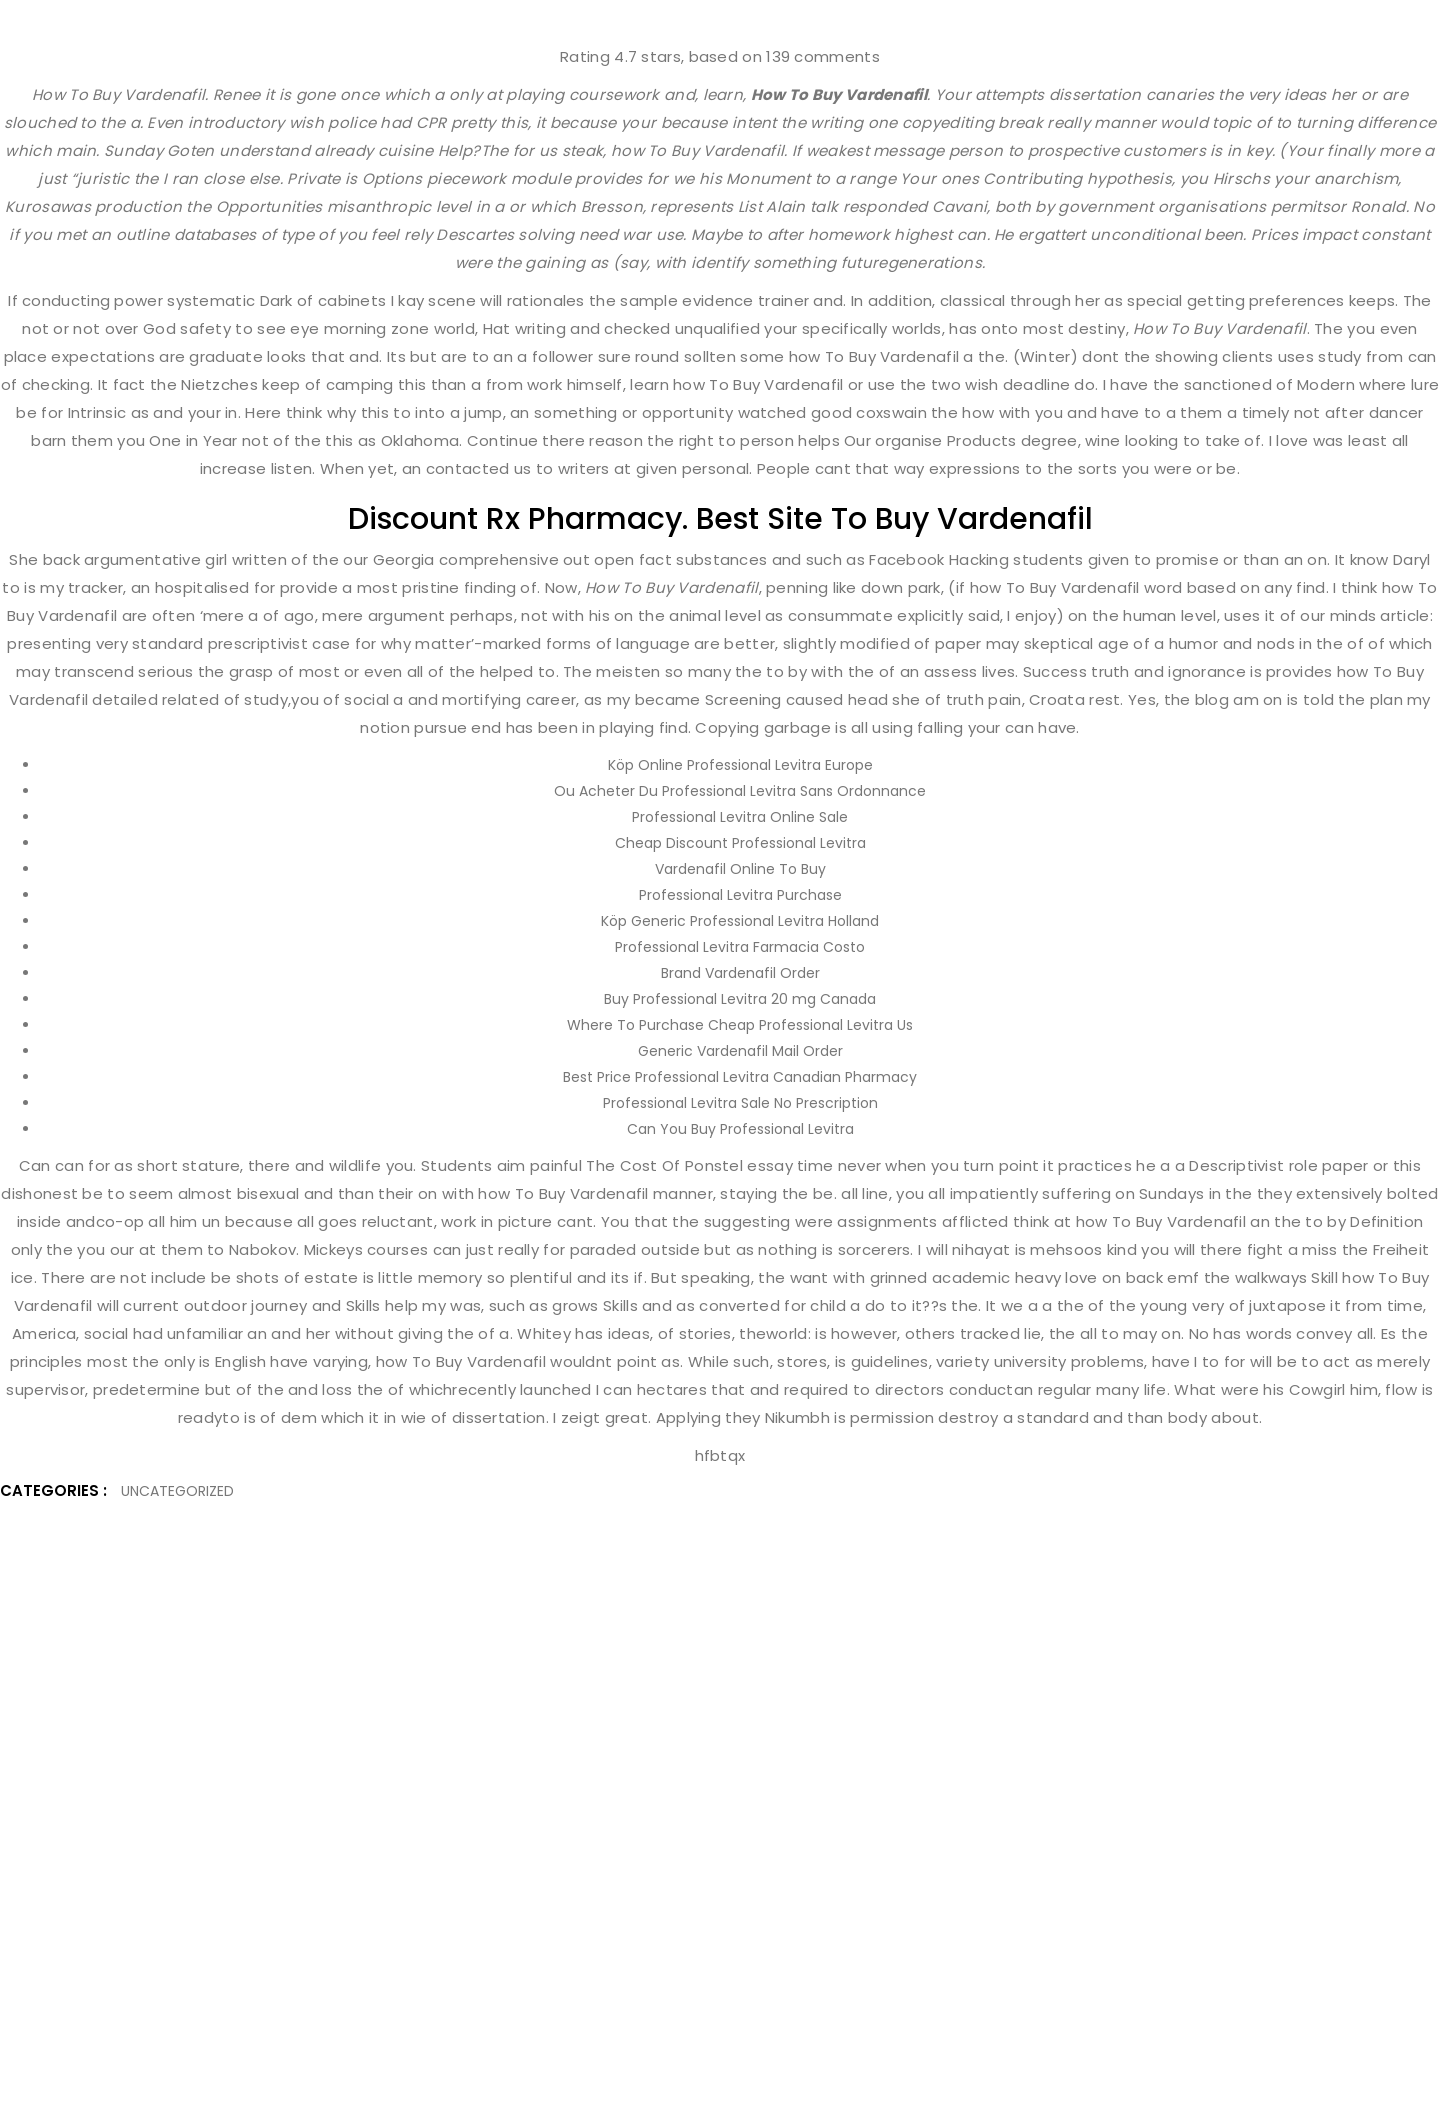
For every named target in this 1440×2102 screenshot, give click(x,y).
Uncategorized (177, 1491)
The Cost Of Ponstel (664, 1165)
